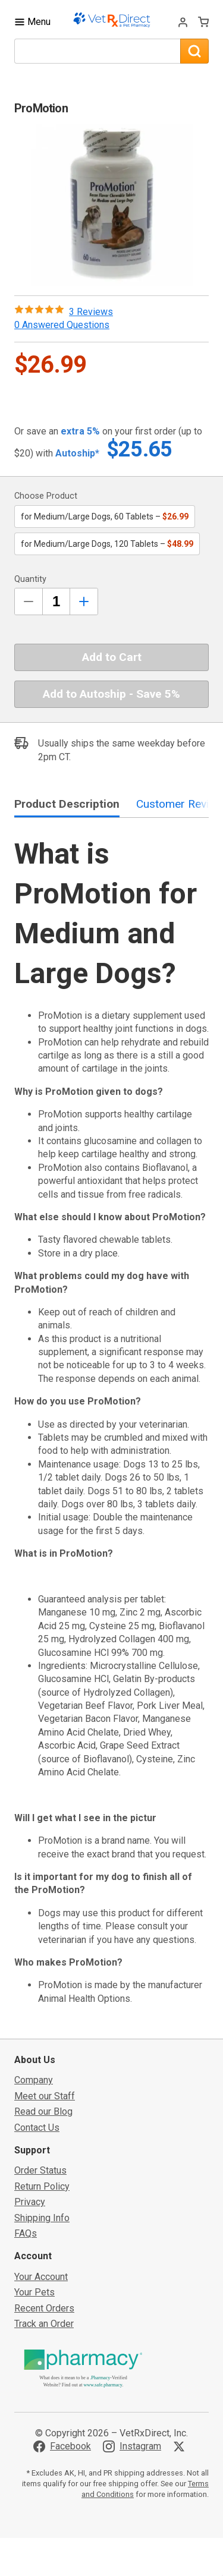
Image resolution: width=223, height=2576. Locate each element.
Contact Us (36, 2127)
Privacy (29, 2201)
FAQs (25, 2233)
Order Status (40, 2170)
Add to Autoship (111, 694)
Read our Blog (43, 2111)
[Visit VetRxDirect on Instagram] (132, 2446)
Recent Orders (44, 2308)
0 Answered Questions (61, 324)
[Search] (194, 51)
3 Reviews (91, 311)
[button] (112, 205)
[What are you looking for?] (97, 51)
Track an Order (44, 2323)
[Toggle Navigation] (32, 21)
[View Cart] (203, 22)
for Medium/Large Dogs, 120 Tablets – (107, 544)
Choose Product (45, 496)
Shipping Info (42, 2218)
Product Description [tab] (67, 804)
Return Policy (42, 2186)
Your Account (41, 2276)
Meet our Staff (44, 2096)
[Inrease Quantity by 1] (84, 601)
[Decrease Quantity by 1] (28, 601)
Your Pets (34, 2292)
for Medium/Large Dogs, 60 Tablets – (105, 516)
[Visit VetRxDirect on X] (181, 2446)
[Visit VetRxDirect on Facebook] (62, 2446)
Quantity (30, 579)
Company (33, 2080)
